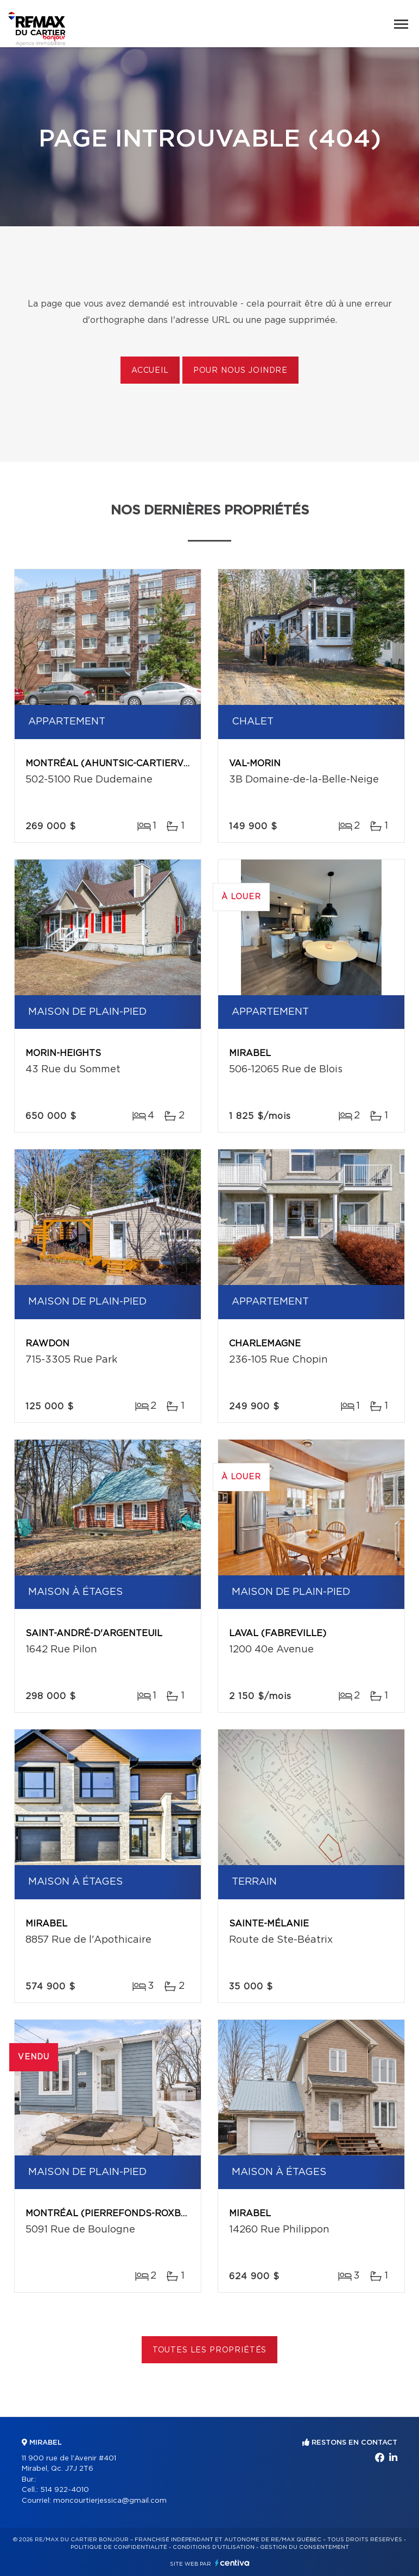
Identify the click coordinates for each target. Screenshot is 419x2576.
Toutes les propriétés (210, 2350)
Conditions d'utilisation (214, 2547)
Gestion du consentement (304, 2547)
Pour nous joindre (240, 370)
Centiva (232, 2562)
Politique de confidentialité (119, 2547)
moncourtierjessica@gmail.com (110, 2500)
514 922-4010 (64, 2490)
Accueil (150, 370)
